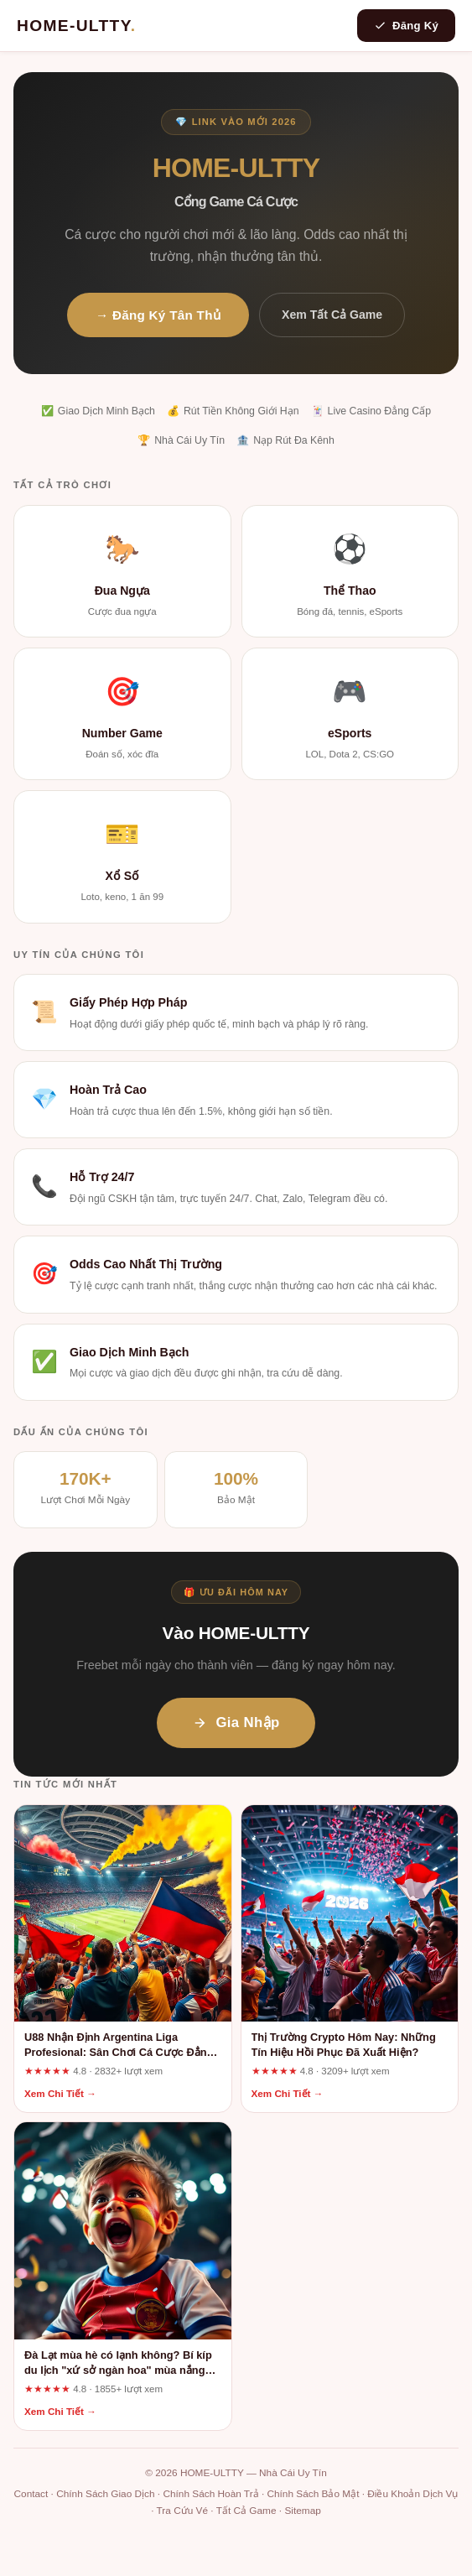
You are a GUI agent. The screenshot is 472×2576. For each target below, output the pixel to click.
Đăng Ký (406, 25)
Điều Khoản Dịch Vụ (412, 2494)
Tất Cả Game (246, 2510)
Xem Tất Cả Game (332, 314)
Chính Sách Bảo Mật (313, 2494)
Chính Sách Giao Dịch (105, 2494)
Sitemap (302, 2510)
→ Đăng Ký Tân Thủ (158, 315)
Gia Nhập (235, 1722)
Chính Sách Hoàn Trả (210, 2494)
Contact (31, 2494)
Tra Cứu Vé (182, 2510)
